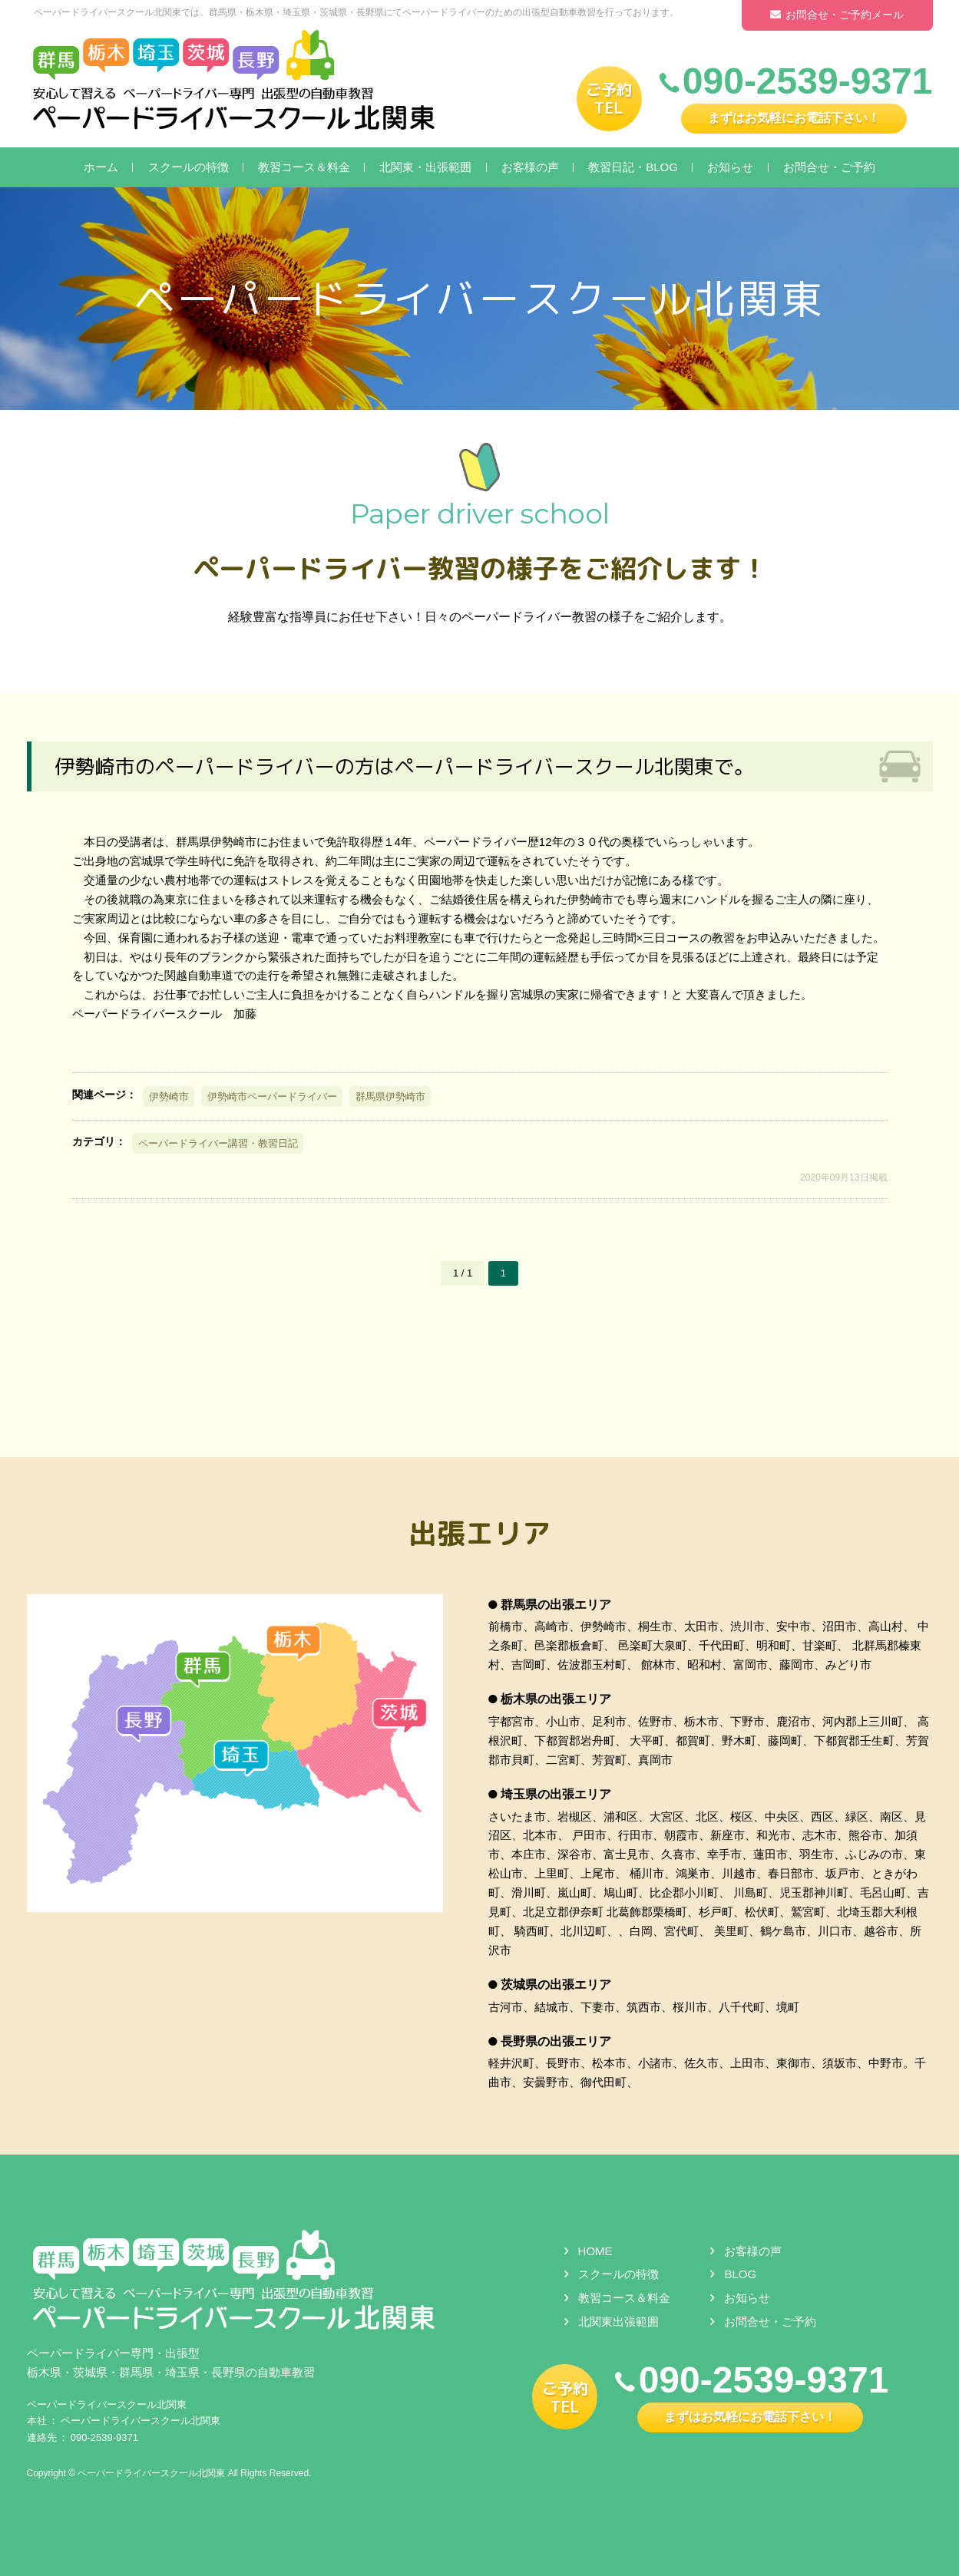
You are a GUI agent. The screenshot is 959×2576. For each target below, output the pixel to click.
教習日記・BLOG (633, 166)
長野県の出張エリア (556, 2041)
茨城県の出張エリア (556, 1984)
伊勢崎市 (169, 1095)
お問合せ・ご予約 (829, 166)
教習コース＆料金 (304, 166)
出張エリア (480, 1532)
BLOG (740, 2273)
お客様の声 (530, 166)
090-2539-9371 (104, 2437)
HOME (595, 2250)
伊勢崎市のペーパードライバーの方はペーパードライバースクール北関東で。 (404, 766)
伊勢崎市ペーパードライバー (272, 1095)
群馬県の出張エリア (556, 1604)
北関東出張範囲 (618, 2321)
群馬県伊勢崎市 (390, 1095)
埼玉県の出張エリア (556, 1794)
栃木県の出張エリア (556, 1699)
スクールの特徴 (188, 166)
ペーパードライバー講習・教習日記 (218, 1143)
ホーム (101, 166)
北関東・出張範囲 (425, 166)
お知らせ (730, 166)
